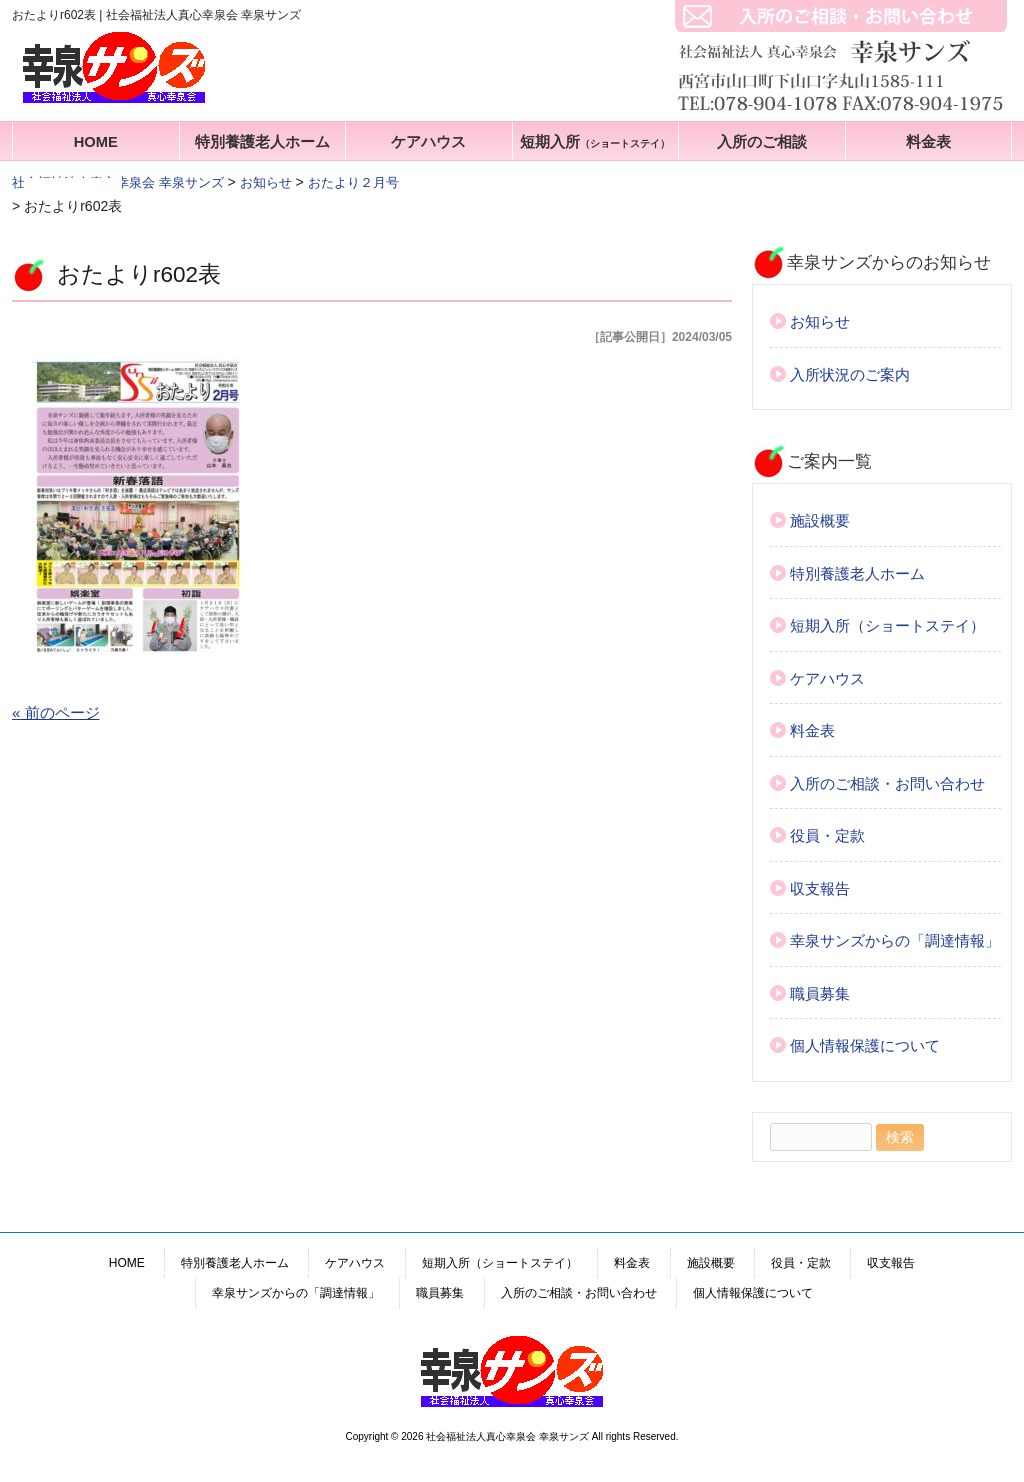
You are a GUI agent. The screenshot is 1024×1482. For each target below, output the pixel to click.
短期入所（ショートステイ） (887, 625)
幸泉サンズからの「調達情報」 (895, 940)
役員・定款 (827, 835)
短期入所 (595, 142)
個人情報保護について (865, 1045)
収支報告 (820, 888)
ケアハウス (428, 142)
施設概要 (820, 520)
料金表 (928, 142)
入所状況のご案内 (850, 374)
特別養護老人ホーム (262, 142)
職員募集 (820, 993)
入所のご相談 (762, 142)
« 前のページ (56, 712)
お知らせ (820, 321)
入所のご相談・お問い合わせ (887, 783)
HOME (96, 142)
